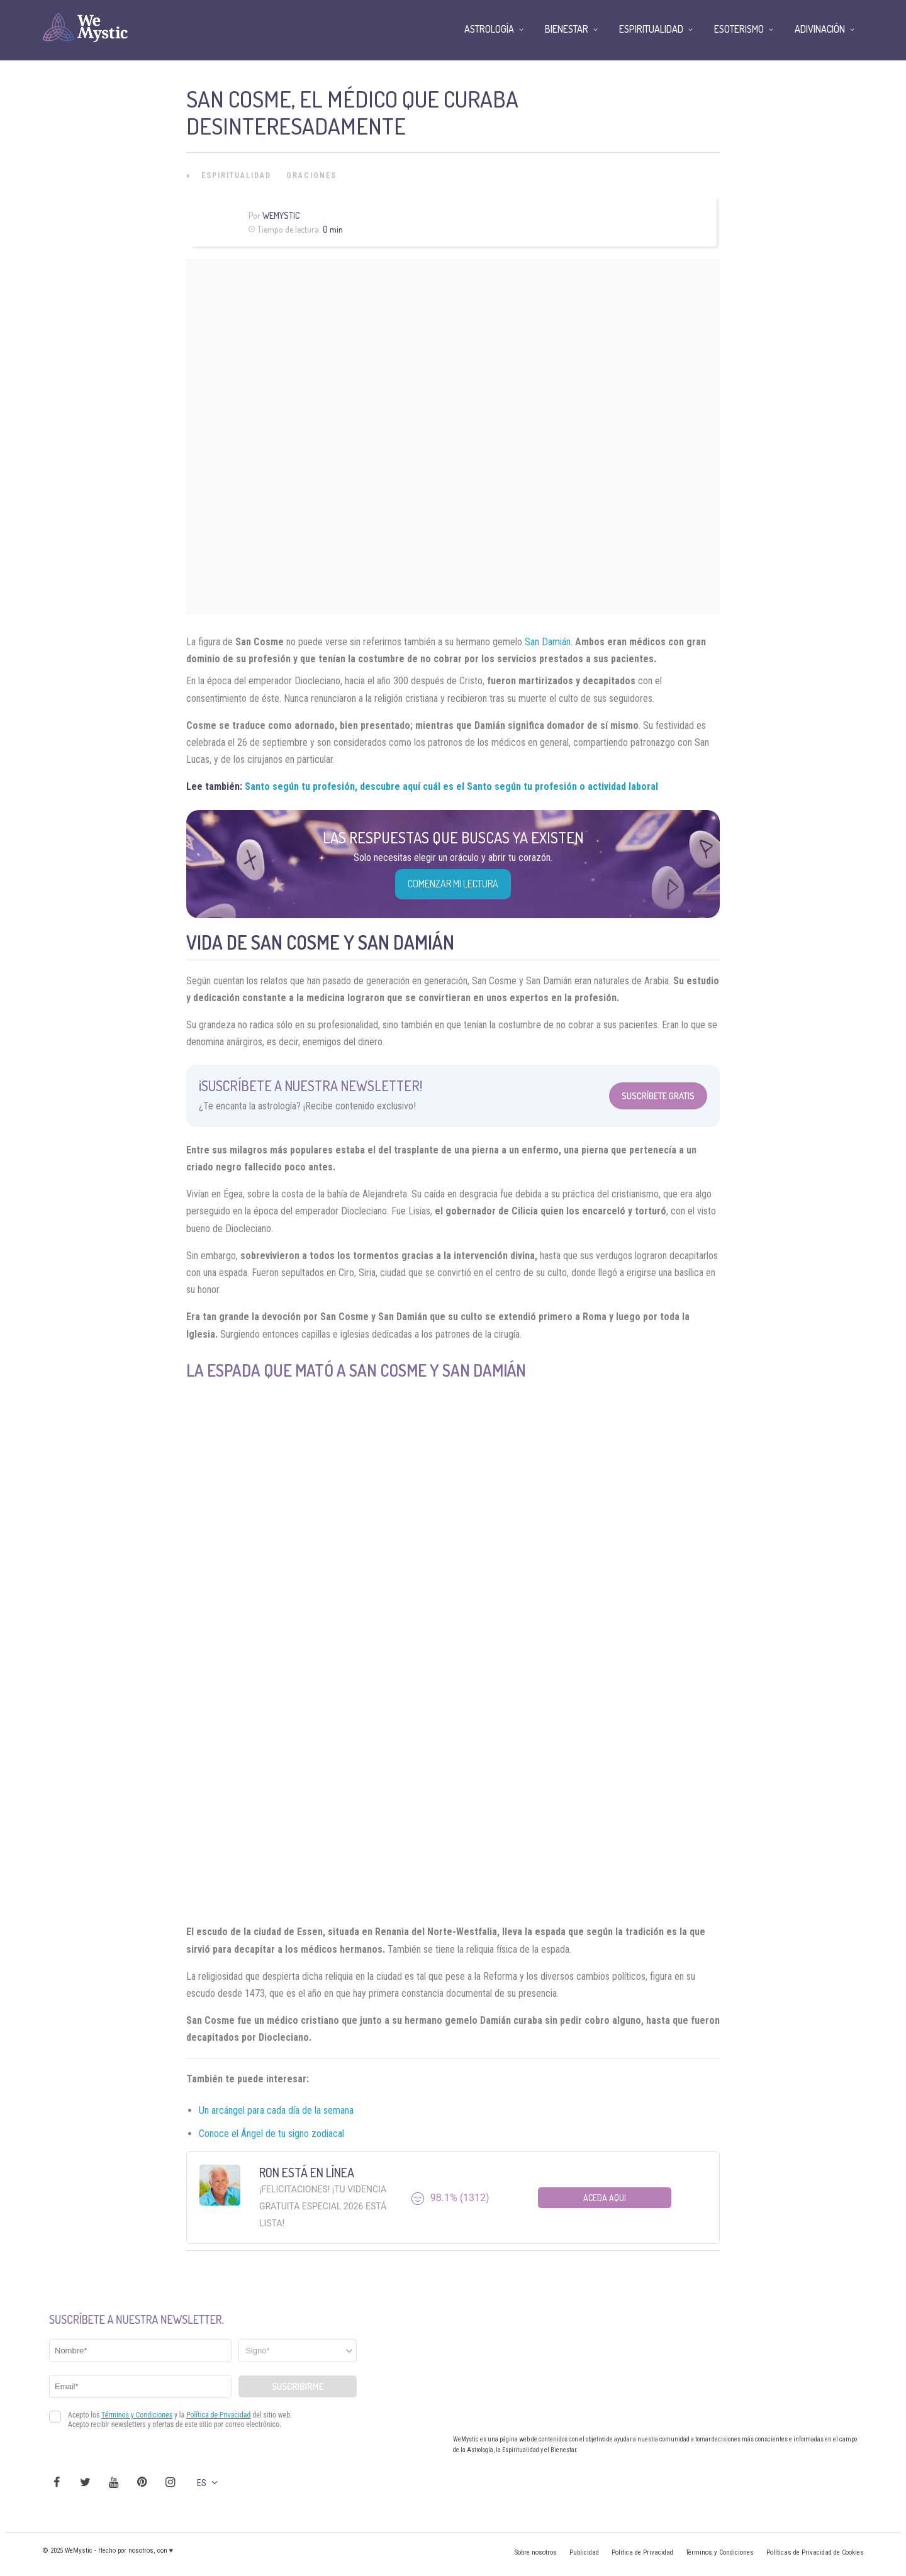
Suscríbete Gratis (658, 1096)
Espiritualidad (236, 175)
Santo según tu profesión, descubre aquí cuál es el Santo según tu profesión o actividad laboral (451, 786)
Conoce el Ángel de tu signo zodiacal (271, 2134)
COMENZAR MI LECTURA (453, 883)
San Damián (548, 642)
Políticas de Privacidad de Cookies (815, 2552)
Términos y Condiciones (720, 2552)
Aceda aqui (604, 2197)
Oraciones (311, 175)
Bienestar (566, 29)
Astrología (489, 29)
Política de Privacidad (642, 2552)
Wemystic (280, 215)
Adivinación (820, 29)
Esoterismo (739, 29)
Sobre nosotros (536, 2552)
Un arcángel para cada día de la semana (276, 2110)
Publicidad (584, 2552)
